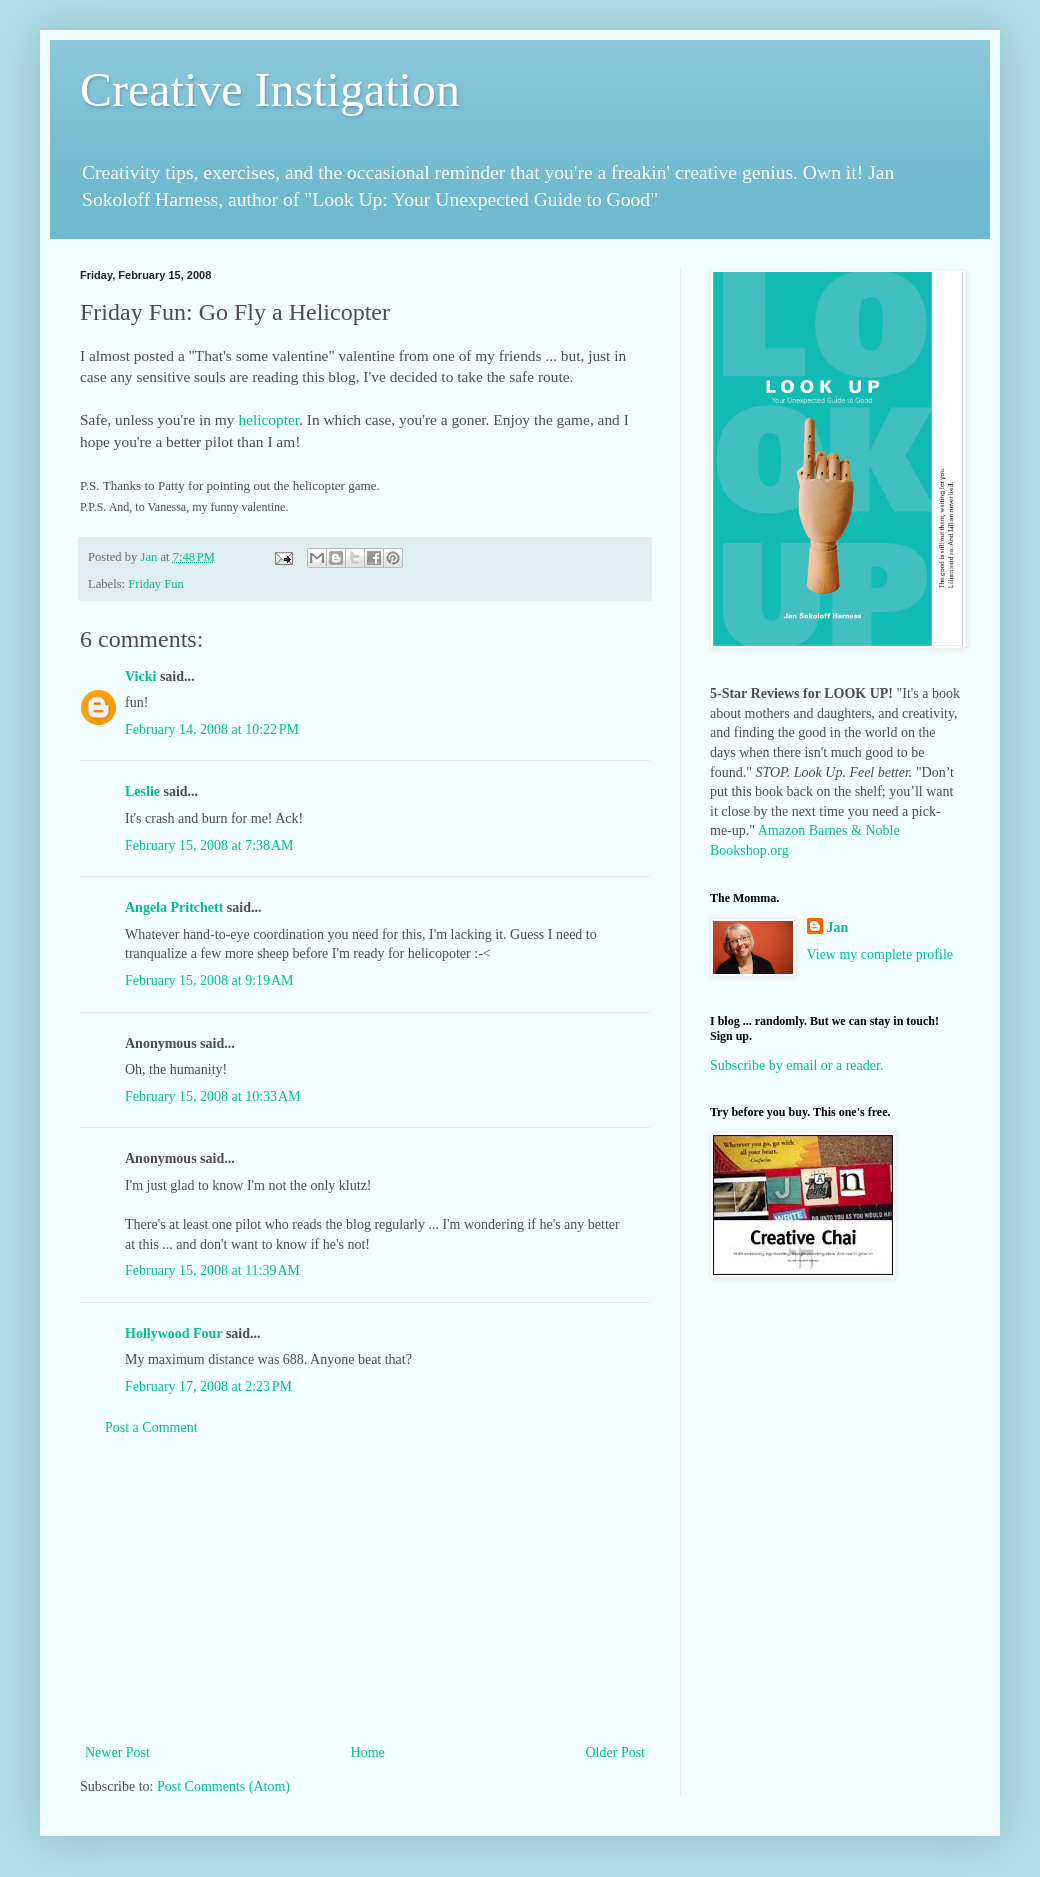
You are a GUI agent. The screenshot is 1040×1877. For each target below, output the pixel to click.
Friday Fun (156, 584)
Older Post (616, 1752)
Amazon (781, 830)
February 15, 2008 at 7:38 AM (209, 845)
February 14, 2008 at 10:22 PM (212, 729)
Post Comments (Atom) (223, 1786)
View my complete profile (880, 954)
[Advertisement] (365, 1590)
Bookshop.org (749, 850)
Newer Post (117, 1752)
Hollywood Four (173, 1333)
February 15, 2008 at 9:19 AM (209, 980)
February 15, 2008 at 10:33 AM (213, 1096)
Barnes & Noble (854, 830)
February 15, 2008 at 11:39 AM (212, 1270)
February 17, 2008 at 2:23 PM (208, 1386)
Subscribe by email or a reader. (796, 1065)
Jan (838, 927)
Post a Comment (151, 1427)
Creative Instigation (270, 89)
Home (368, 1752)
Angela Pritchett (174, 907)
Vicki (140, 676)
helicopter (268, 419)
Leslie (142, 791)
